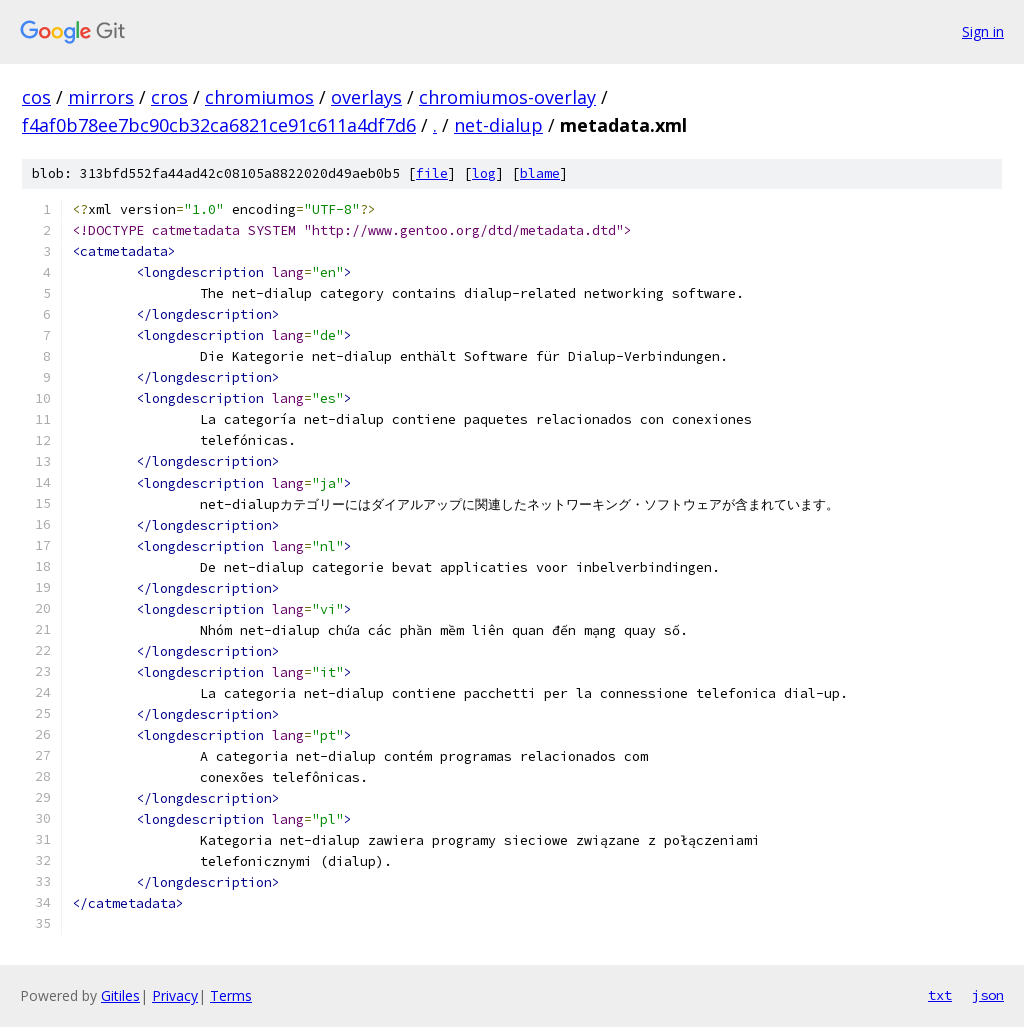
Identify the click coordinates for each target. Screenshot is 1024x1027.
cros (169, 97)
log (484, 173)
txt (940, 995)
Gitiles (120, 995)
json (988, 995)
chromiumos (259, 97)
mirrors (101, 97)
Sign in (983, 31)
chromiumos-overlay (507, 97)
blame (540, 173)
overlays (366, 97)
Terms (231, 995)
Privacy (175, 995)
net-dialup (498, 125)
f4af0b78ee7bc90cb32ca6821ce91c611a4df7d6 (219, 125)
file (432, 173)
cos (36, 97)
